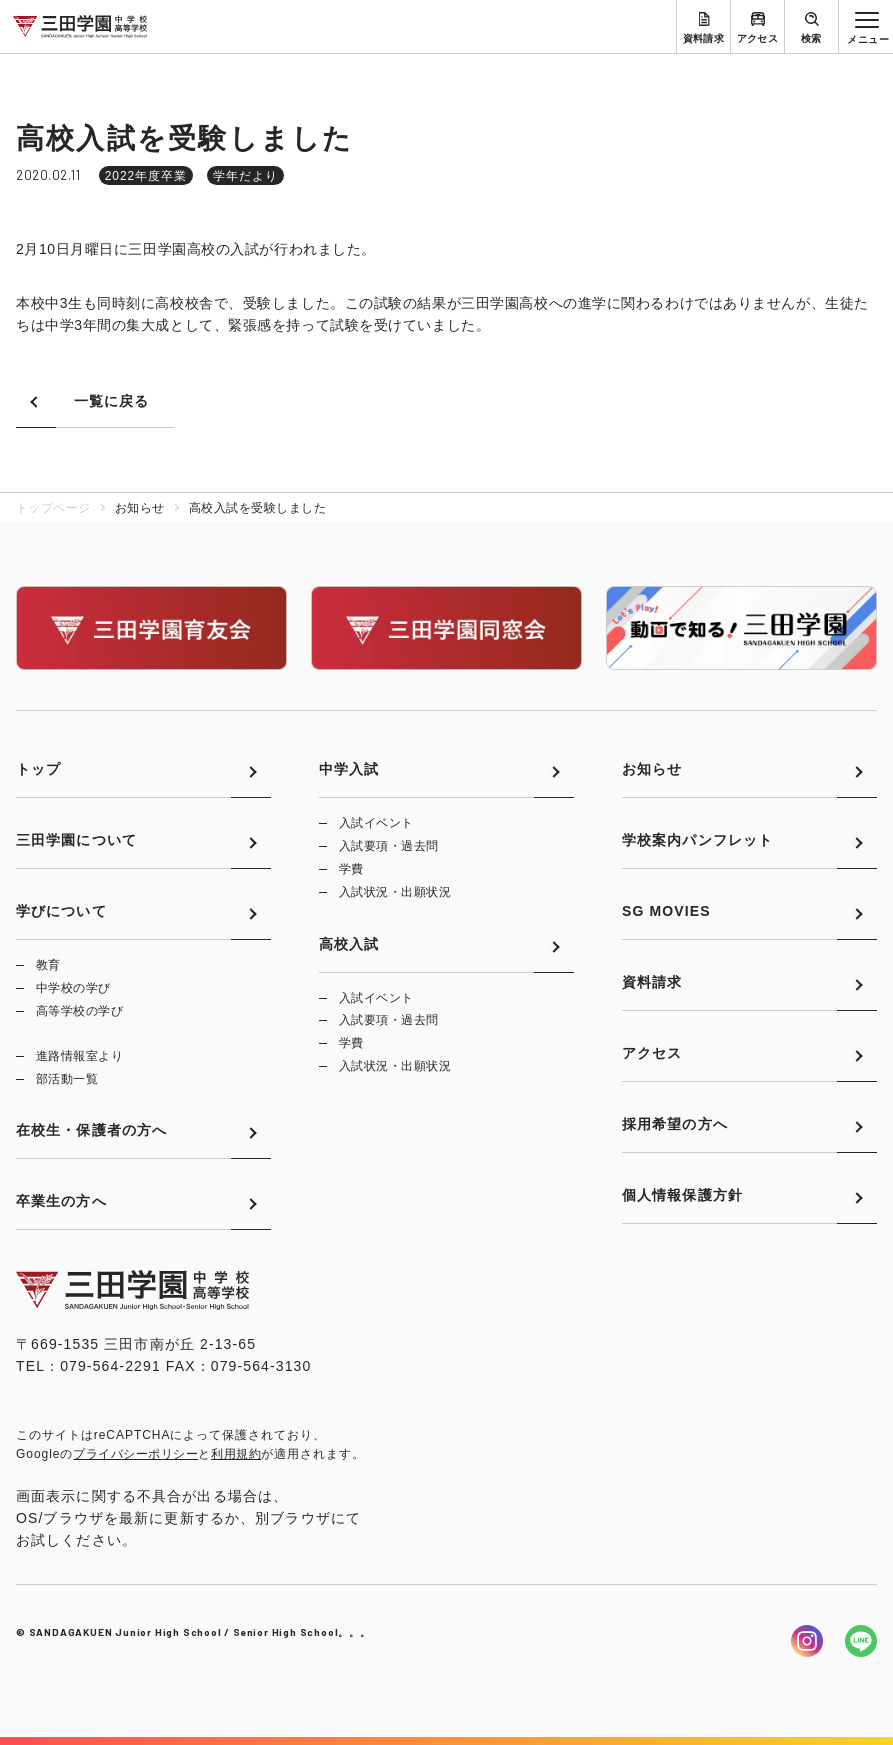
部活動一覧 (67, 1079)
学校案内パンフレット (697, 840)
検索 (811, 38)
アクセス (758, 38)
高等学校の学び (79, 1011)
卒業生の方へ (61, 1201)
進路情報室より (79, 1056)
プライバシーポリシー (135, 1454)
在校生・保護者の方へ (91, 1130)
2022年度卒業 (146, 176)
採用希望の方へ (675, 1124)
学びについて (61, 911)
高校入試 (349, 944)
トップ (38, 769)
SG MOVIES (666, 911)
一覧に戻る (112, 401)
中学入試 (349, 769)
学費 (351, 869)
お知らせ (652, 769)
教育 (48, 965)
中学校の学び (73, 988)
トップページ (53, 508)
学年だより (245, 176)
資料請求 (704, 38)
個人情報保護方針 (682, 1195)
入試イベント (376, 823)
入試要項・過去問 (389, 846)
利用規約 (236, 1454)
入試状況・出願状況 (395, 892)
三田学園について (76, 840)
